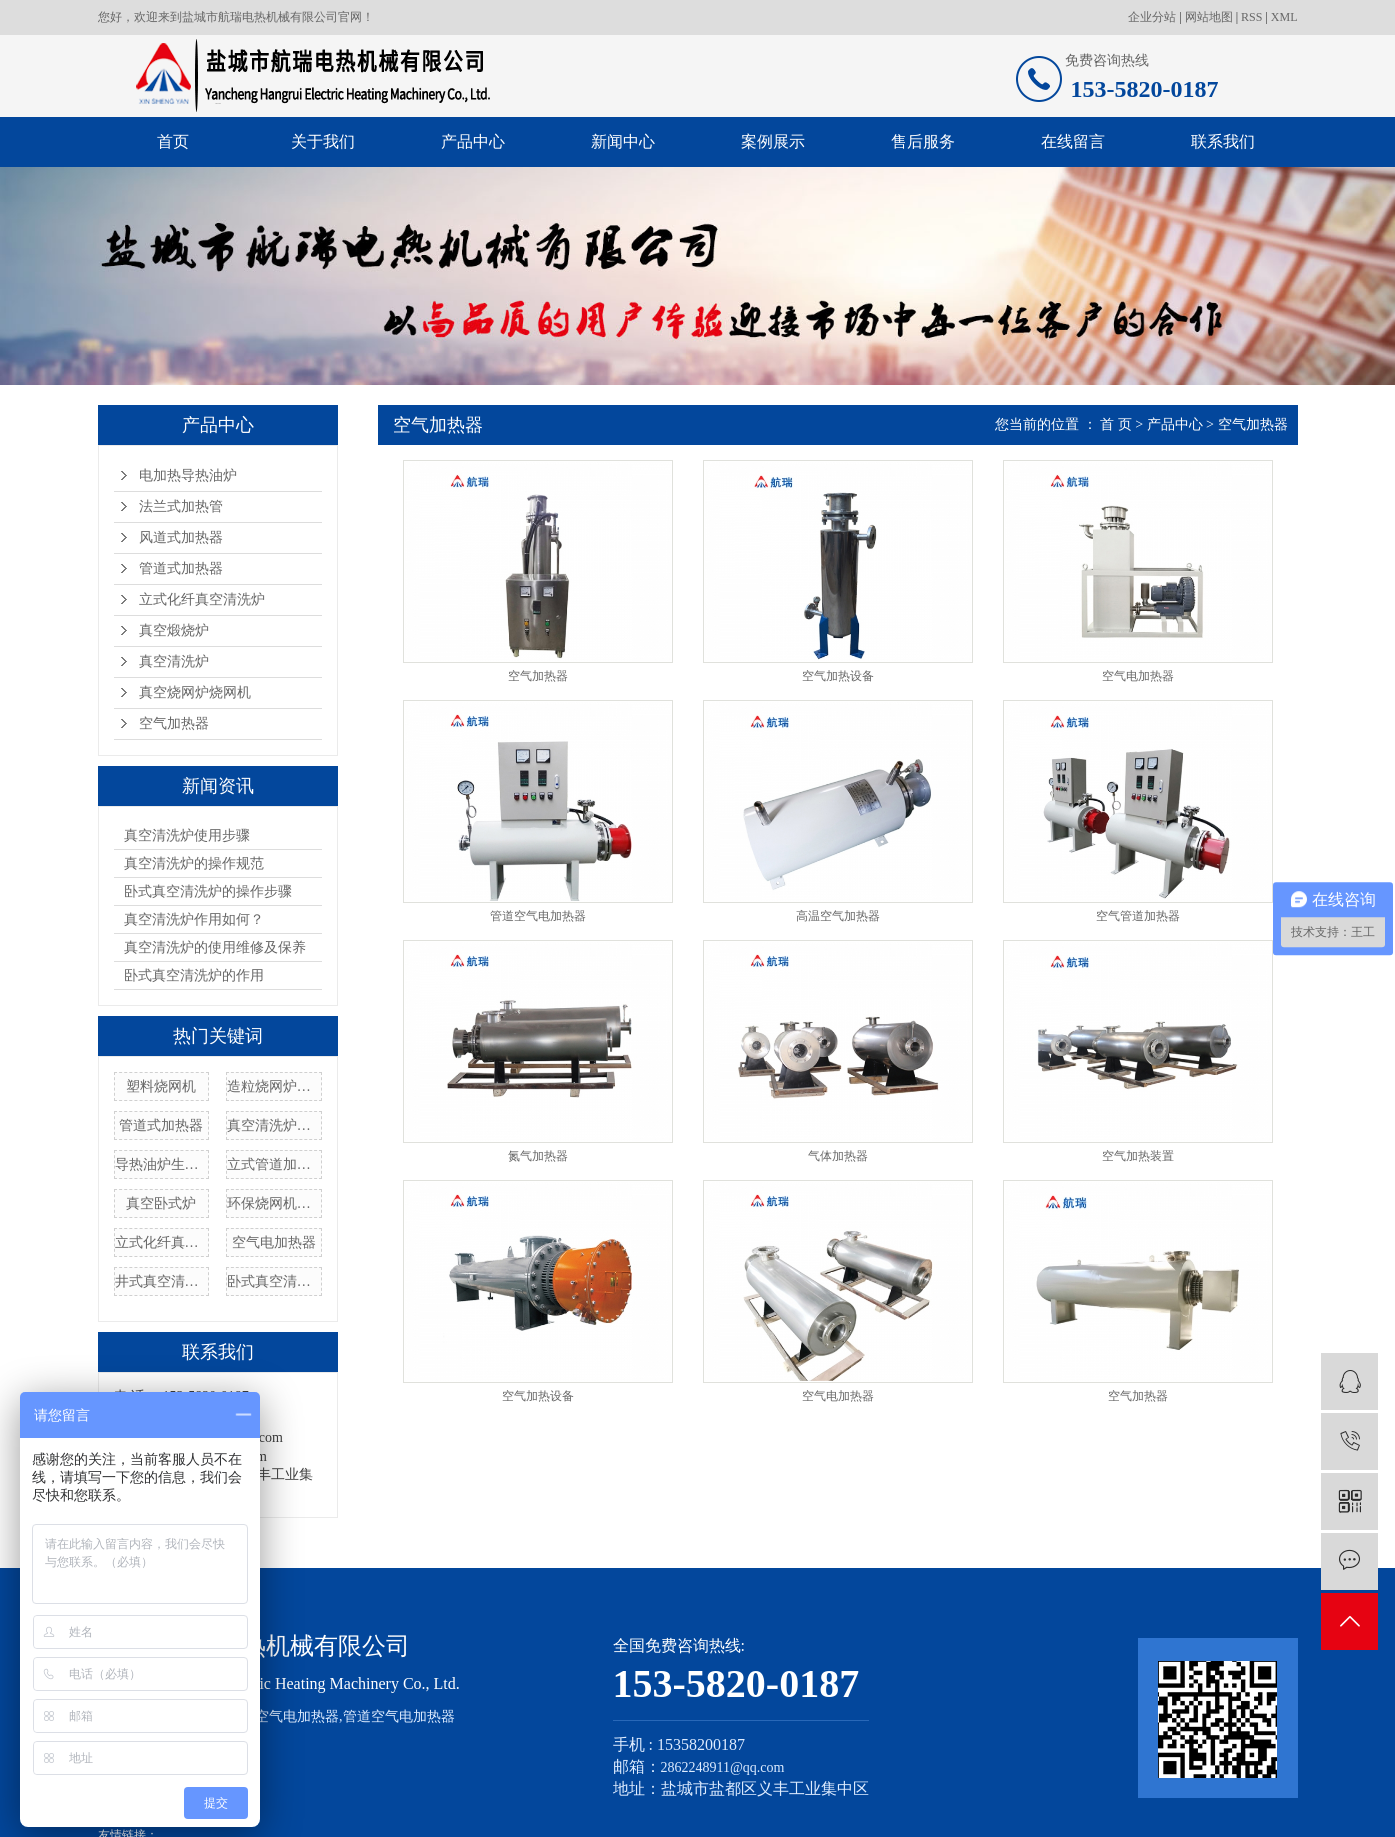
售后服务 (923, 141)
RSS (1251, 17)
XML (1284, 17)
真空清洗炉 (174, 661)
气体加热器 (838, 1156)
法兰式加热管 (181, 506)
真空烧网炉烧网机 (195, 692)
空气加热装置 (1138, 1156)
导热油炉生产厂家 (162, 1164)
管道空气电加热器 (538, 916)
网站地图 (1209, 17)
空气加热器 (174, 723)
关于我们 (323, 141)
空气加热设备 (838, 676)
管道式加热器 (181, 568)
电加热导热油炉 (188, 475)
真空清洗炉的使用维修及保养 (215, 947)
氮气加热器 (538, 1156)
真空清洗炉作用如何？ (194, 919)
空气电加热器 (274, 1242)
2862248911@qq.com (723, 1767)
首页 (173, 141)
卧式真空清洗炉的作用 (194, 975)
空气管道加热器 (1138, 916)
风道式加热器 (181, 537)
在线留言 (1073, 141)
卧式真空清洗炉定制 (274, 1281)
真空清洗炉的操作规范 (194, 863)
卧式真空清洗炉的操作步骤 (208, 891)
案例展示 (773, 141)
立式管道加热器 (274, 1164)
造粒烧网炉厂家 (274, 1086)
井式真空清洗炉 (162, 1281)
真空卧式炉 (161, 1203)
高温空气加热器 (838, 916)
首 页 (1116, 424)
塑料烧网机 (161, 1086)
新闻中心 (623, 141)
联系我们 (1223, 141)
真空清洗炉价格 (274, 1125)
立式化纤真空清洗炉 (202, 599)
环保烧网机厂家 (274, 1203)
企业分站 (1152, 17)
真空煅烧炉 (174, 630)
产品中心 (473, 141)
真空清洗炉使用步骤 (187, 835)
